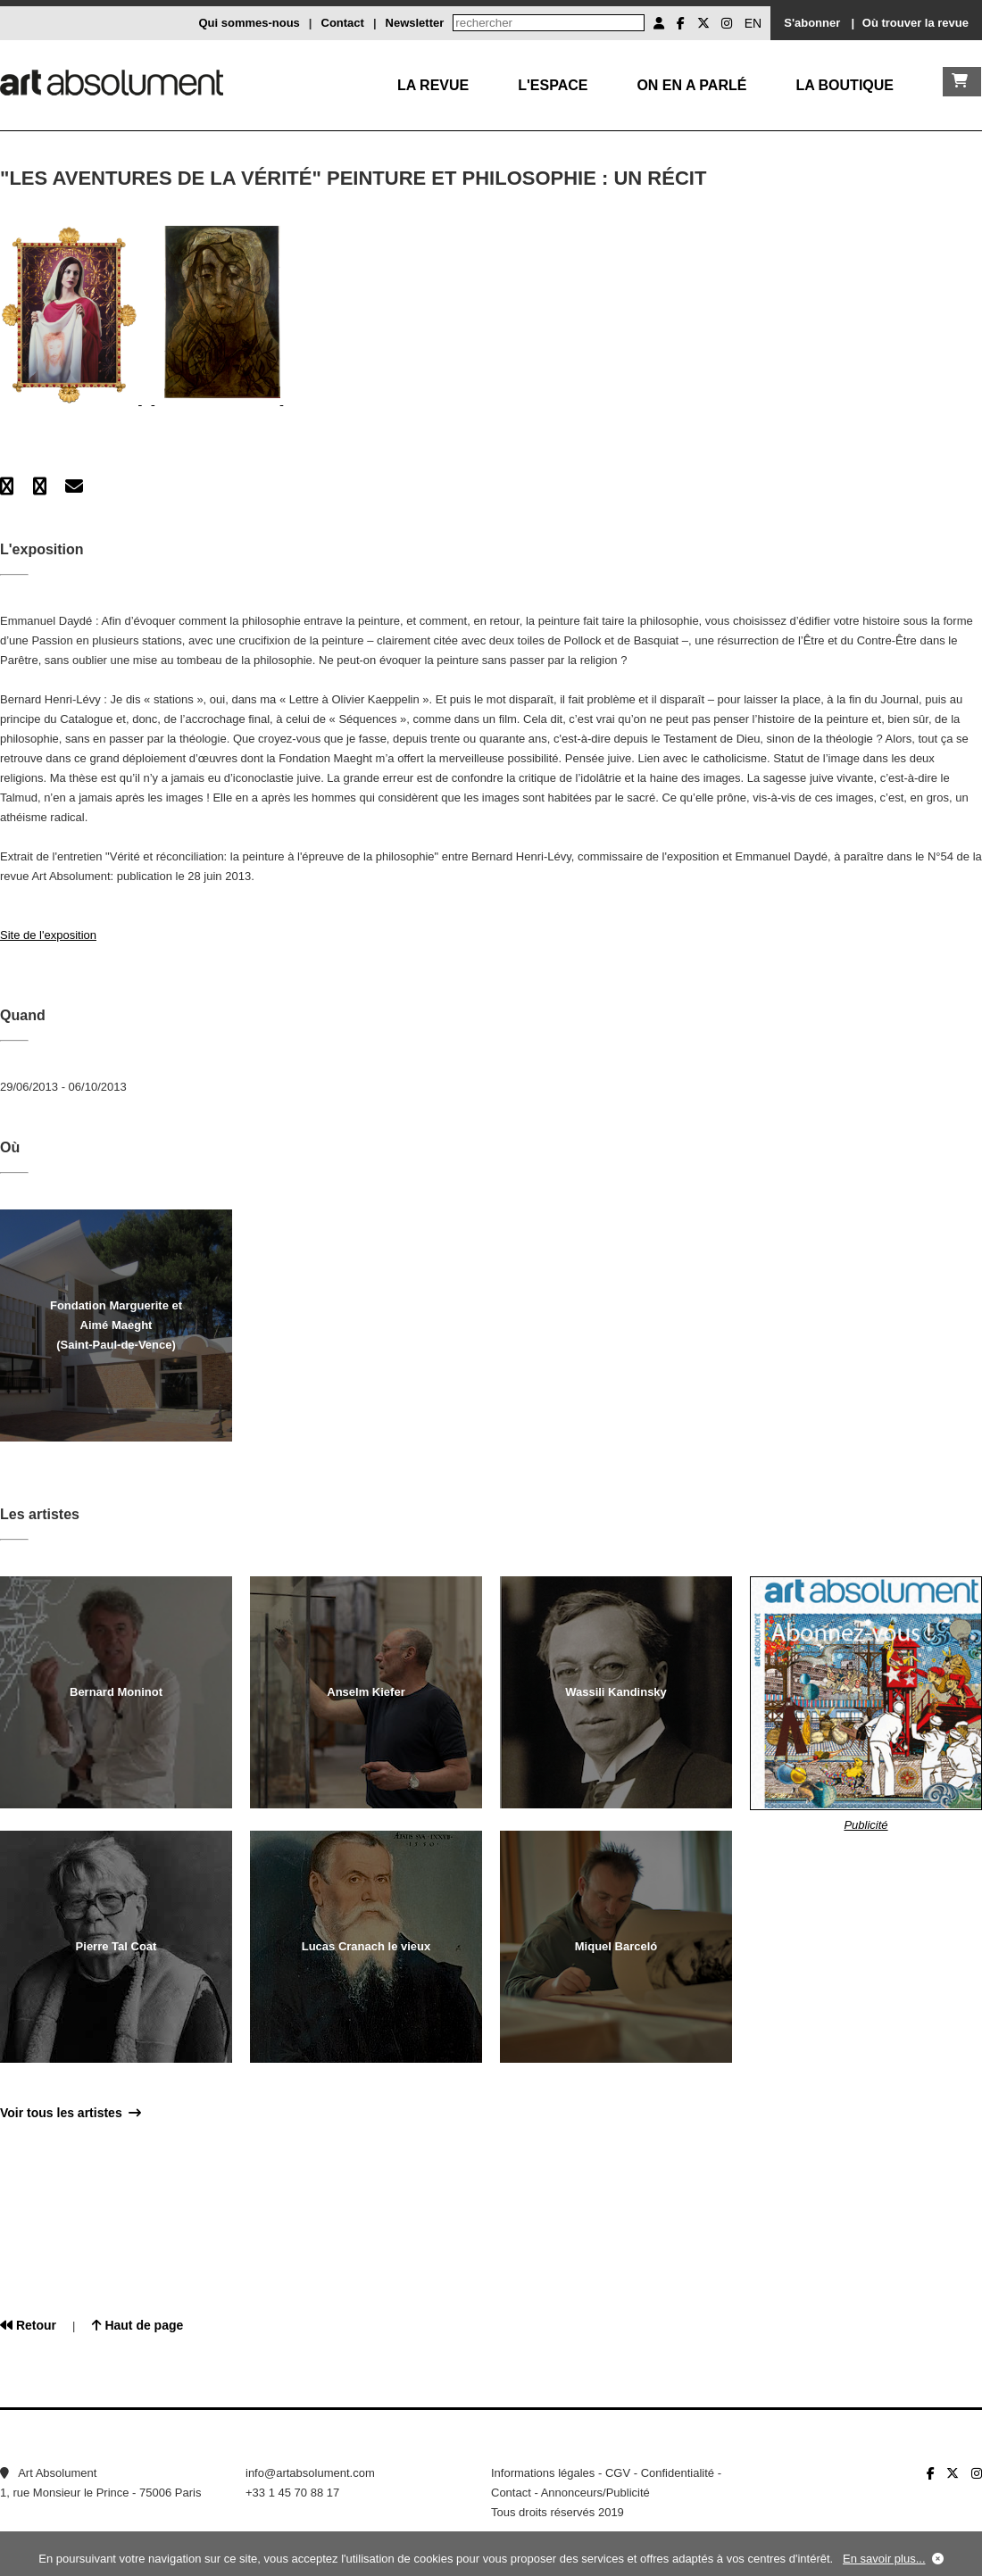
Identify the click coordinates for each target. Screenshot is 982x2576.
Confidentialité (677, 2473)
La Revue (433, 85)
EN (753, 23)
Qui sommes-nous (248, 22)
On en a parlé (691, 85)
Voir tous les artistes (70, 2113)
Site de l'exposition (48, 935)
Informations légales (543, 2473)
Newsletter (415, 22)
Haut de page (138, 2325)
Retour (28, 2325)
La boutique (844, 85)
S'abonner (812, 22)
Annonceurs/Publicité (595, 2492)
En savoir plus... (884, 2558)
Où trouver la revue (915, 22)
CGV (617, 2473)
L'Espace (552, 85)
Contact (342, 22)
